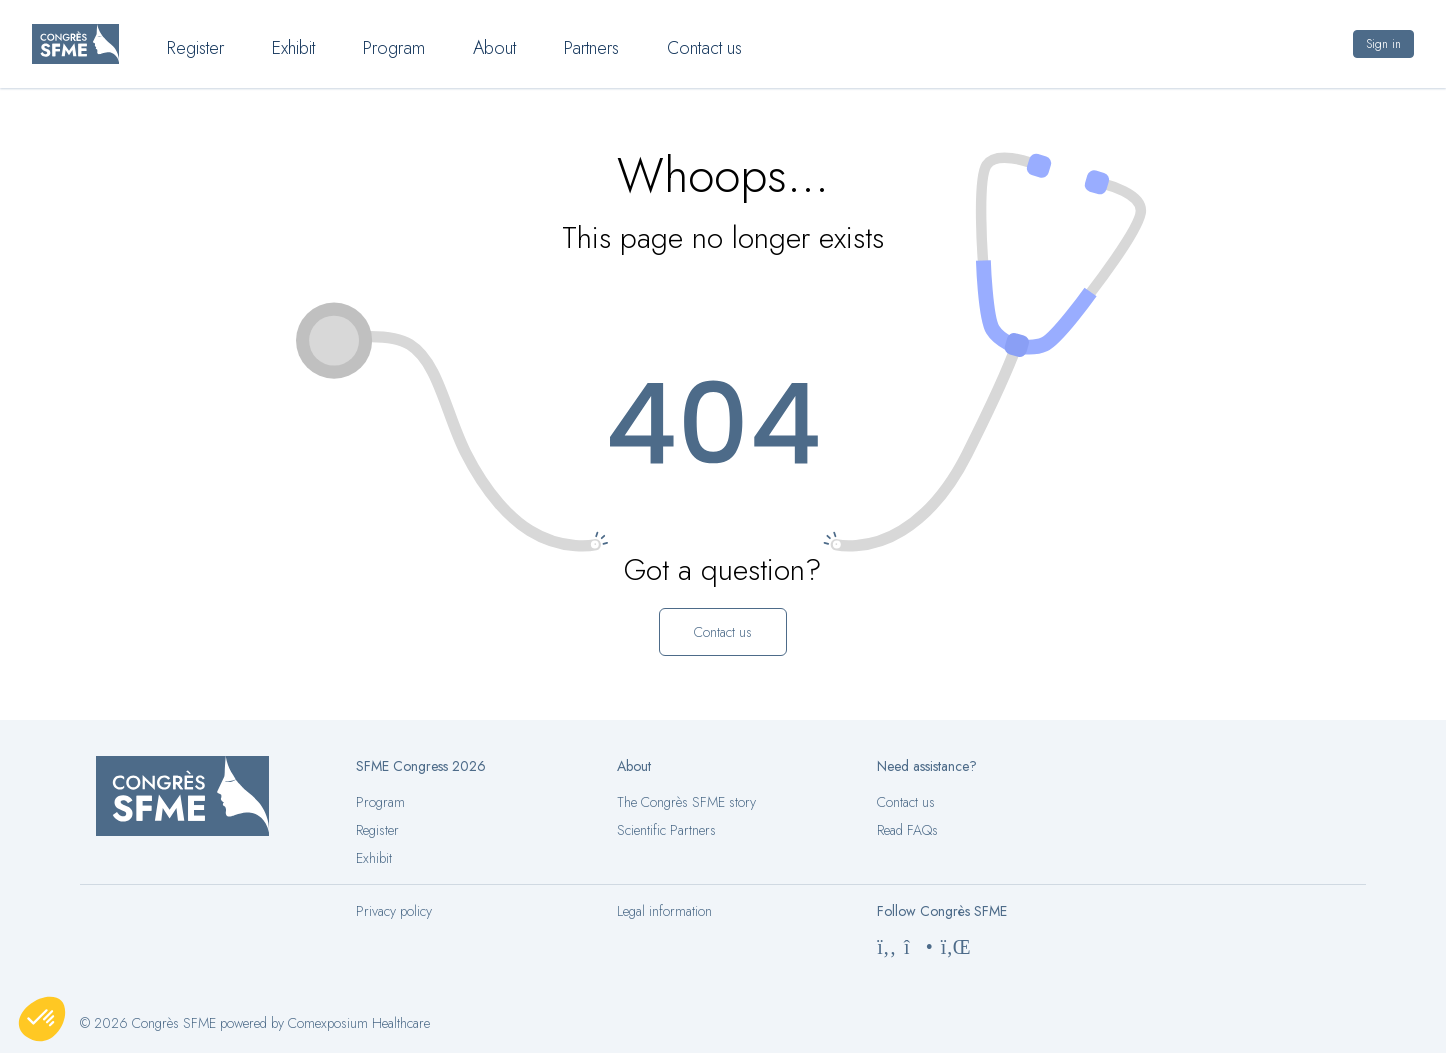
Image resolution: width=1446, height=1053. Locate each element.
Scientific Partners (666, 830)
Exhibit (374, 858)
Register (377, 830)
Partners (591, 48)
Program (380, 802)
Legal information (664, 911)
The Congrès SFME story (686, 802)
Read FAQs (907, 830)
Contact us (906, 802)
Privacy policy (394, 911)
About (494, 48)
